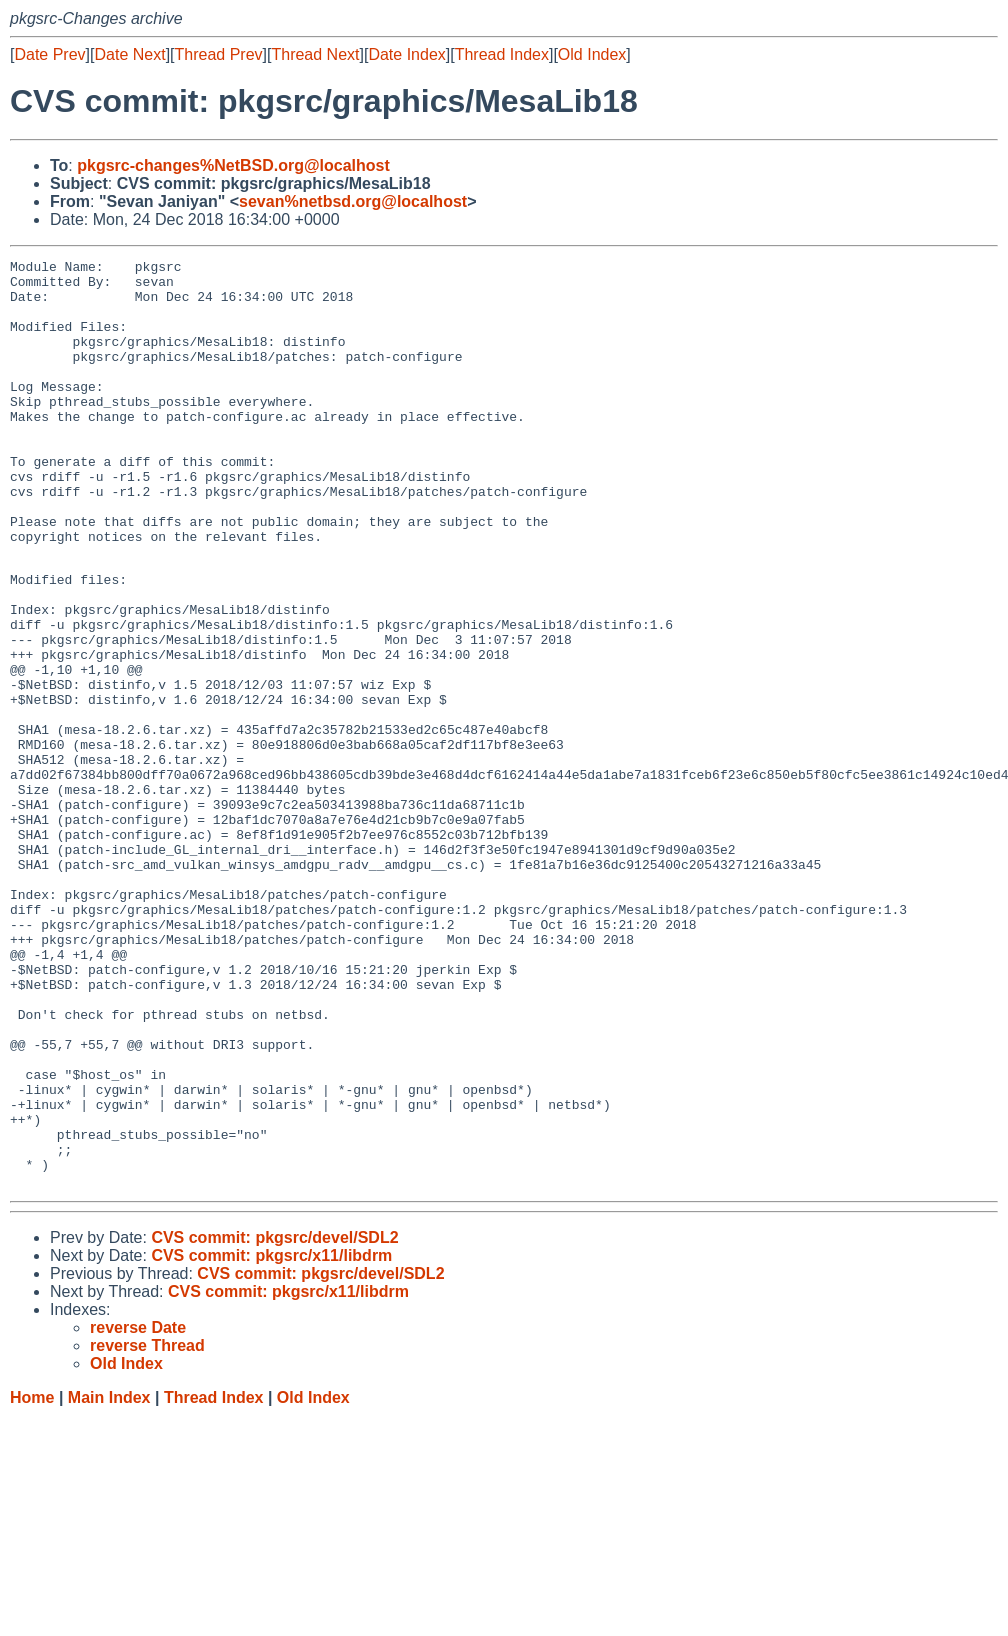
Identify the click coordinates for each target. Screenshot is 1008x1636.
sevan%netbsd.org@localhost (353, 201)
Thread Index (502, 54)
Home (32, 1580)
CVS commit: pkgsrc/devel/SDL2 (274, 1420)
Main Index (109, 1580)
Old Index (592, 54)
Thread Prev (219, 54)
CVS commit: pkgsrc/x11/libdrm (271, 1438)
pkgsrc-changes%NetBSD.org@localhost (233, 165)
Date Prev (49, 54)
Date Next (129, 54)
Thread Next (315, 54)
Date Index (406, 54)
